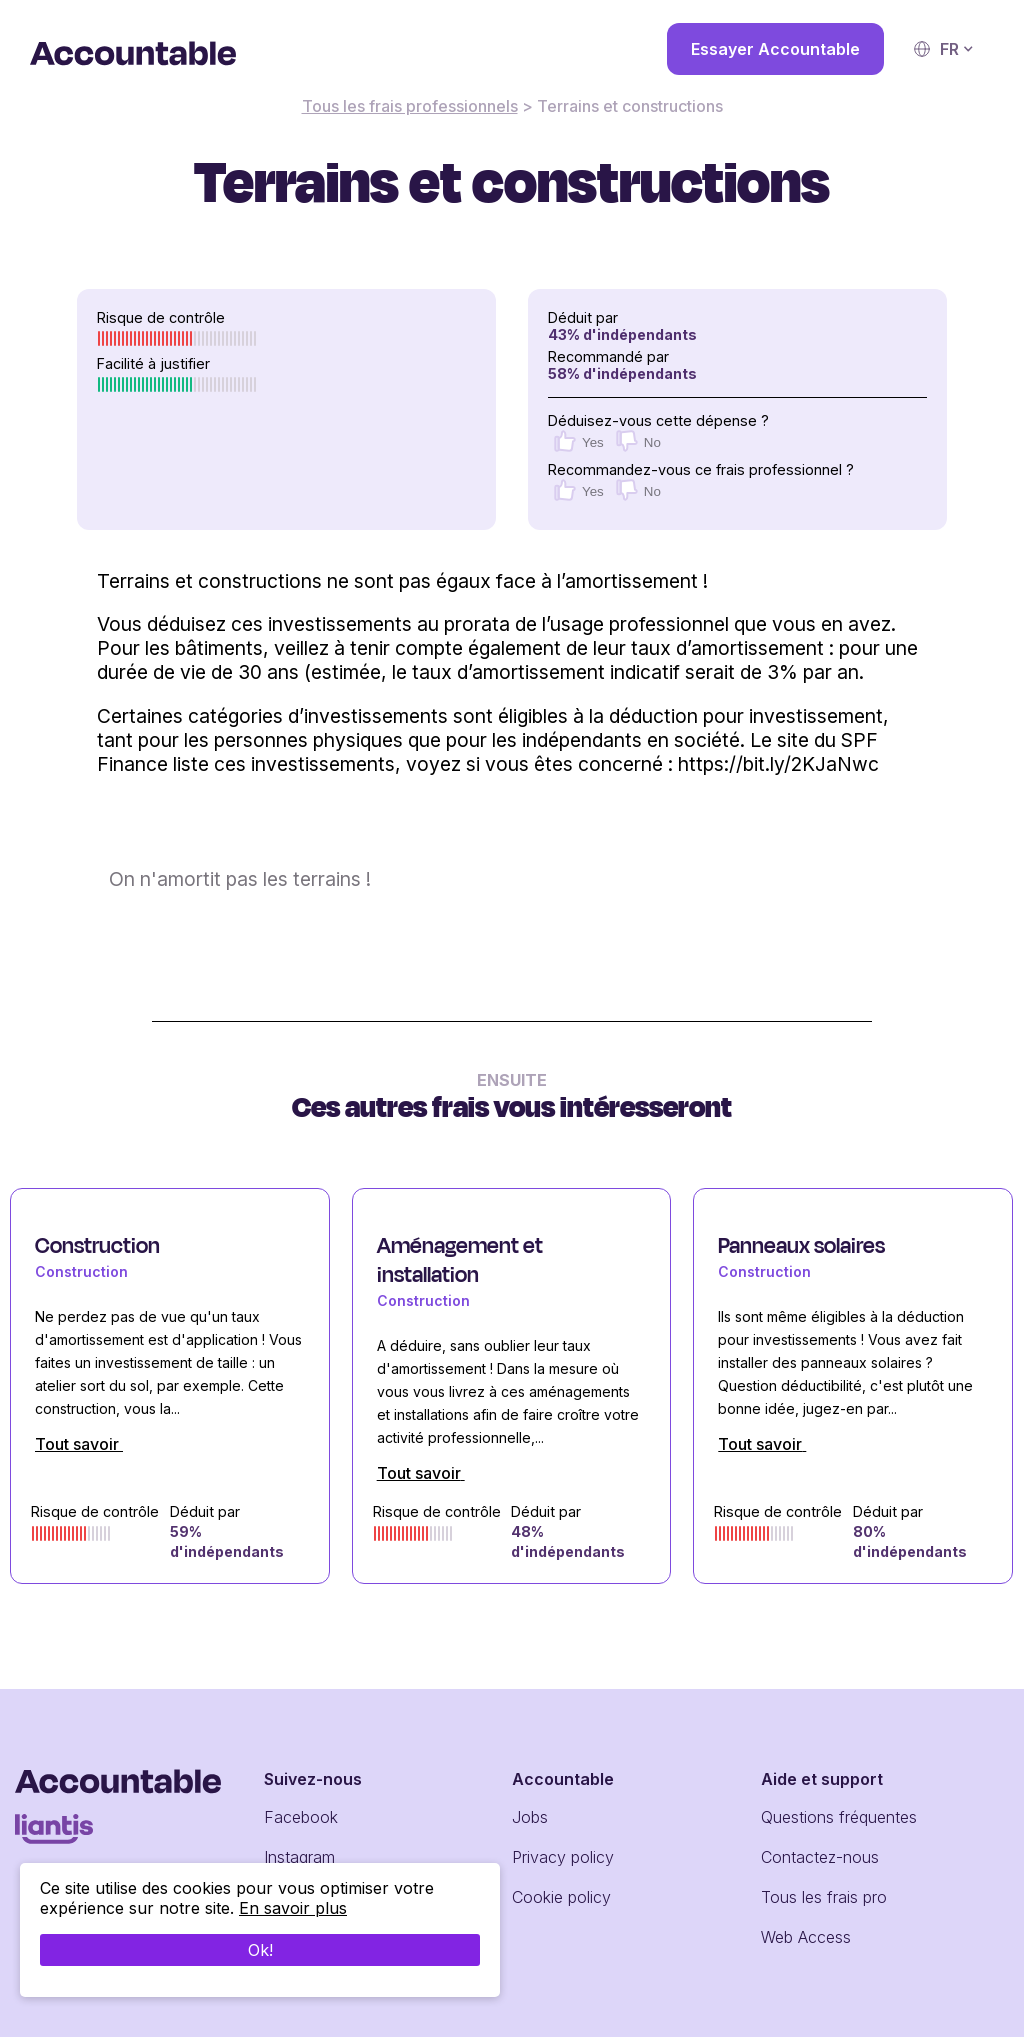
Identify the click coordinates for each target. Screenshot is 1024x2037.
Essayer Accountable (775, 49)
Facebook (301, 1817)
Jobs (530, 1817)
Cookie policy (561, 1897)
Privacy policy (563, 1857)
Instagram (299, 1857)
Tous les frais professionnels (410, 106)
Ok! (260, 1958)
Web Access (806, 1937)
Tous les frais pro (824, 1897)
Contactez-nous (820, 1857)
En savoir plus (293, 1916)
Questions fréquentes (839, 1817)
